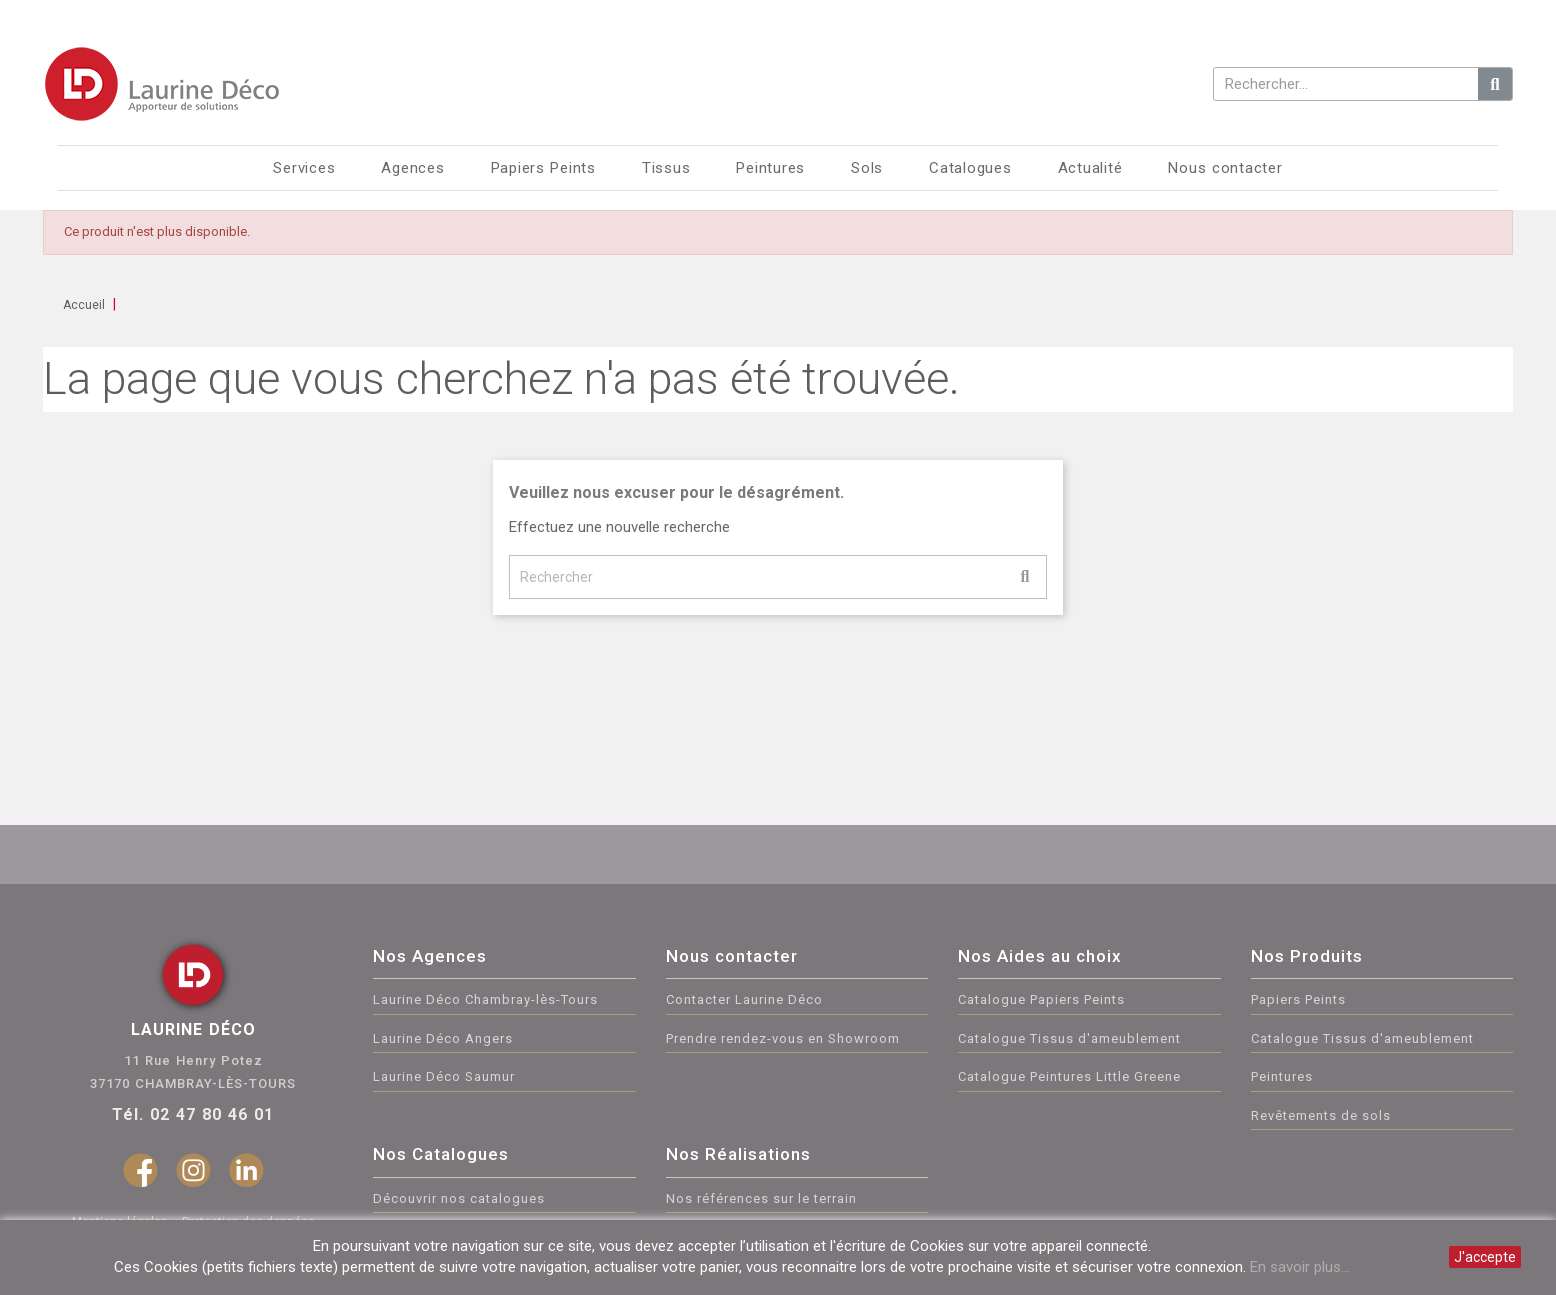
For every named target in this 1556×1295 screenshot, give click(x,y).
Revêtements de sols (1321, 1115)
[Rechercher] (778, 577)
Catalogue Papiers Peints (1041, 999)
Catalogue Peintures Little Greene (1069, 1076)
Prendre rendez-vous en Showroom (783, 1038)
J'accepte (1485, 1257)
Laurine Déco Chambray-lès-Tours (485, 999)
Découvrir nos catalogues (459, 1198)
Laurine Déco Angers (443, 1038)
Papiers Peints (1298, 999)
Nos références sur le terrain (761, 1198)
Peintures (1282, 1076)
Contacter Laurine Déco (744, 999)
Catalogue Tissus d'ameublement (1069, 1038)
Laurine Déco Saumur (444, 1076)
